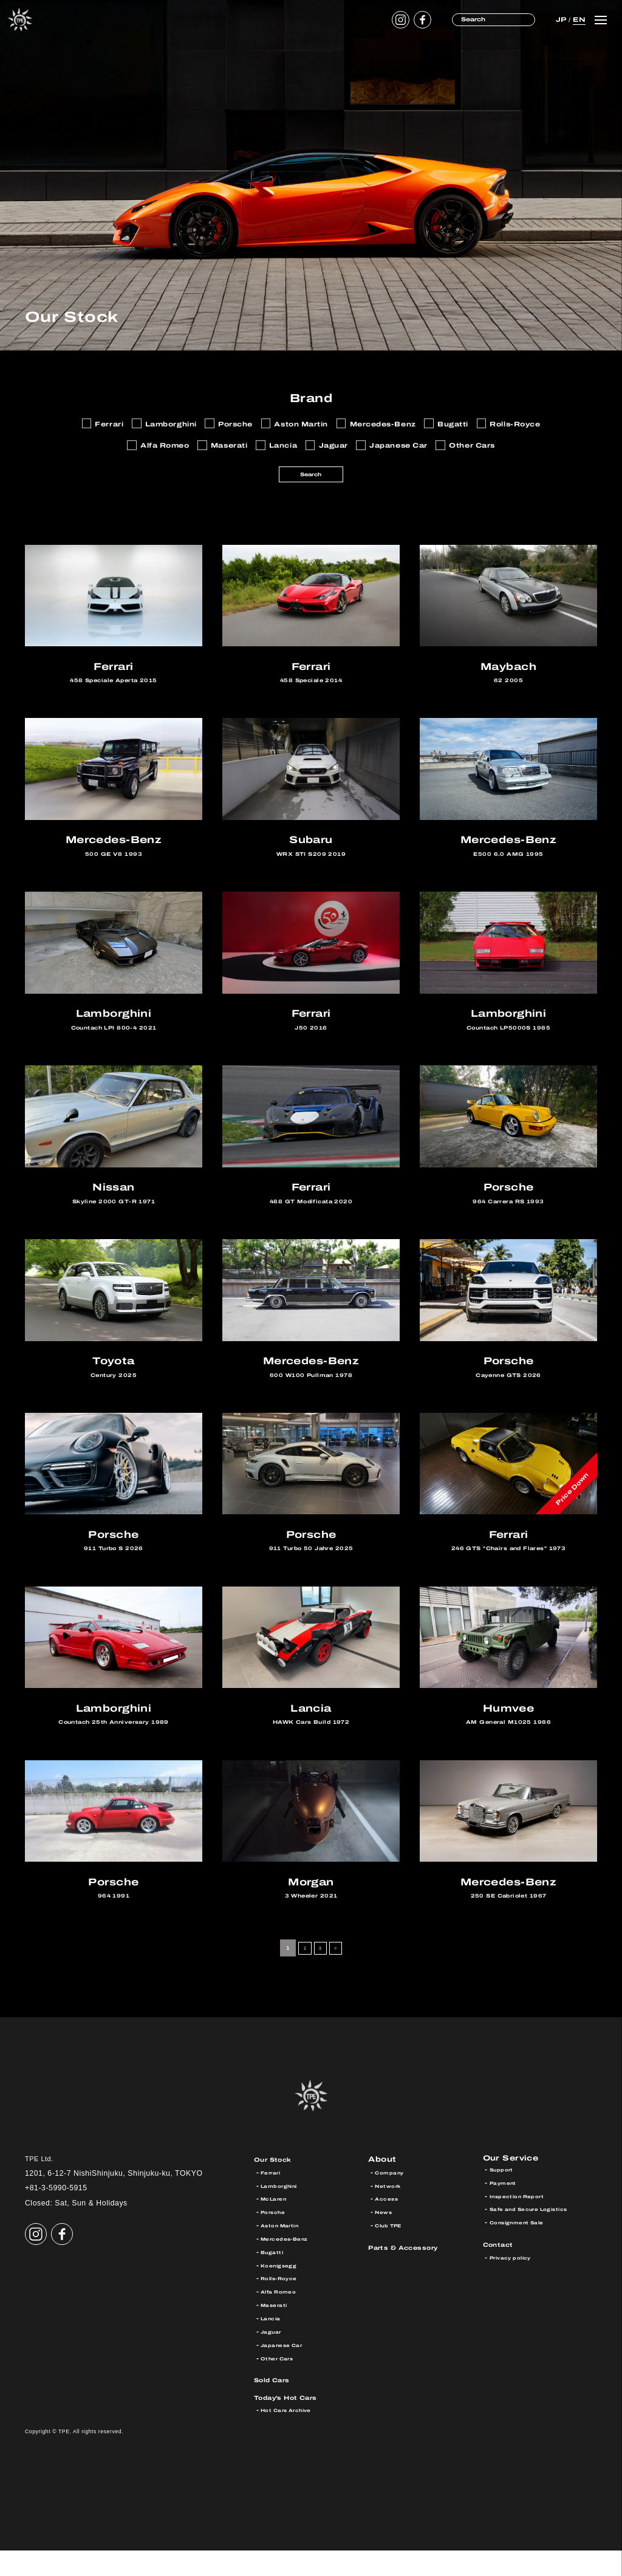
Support (504, 2197)
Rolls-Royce (283, 2304)
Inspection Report (523, 2224)
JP (560, 19)
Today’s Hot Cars (294, 2422)
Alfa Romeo (282, 2316)
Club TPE (392, 2250)
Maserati (277, 2330)
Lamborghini (284, 2211)
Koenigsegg (282, 2290)
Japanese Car (287, 2370)
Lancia (273, 2343)
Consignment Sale (524, 2250)
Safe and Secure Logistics (539, 2237)
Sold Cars (277, 2405)
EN (578, 19)
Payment (506, 2211)
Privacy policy (515, 2286)
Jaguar (273, 2357)
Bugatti (274, 2277)
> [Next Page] (339, 1973)
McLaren (277, 2224)
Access (389, 2224)
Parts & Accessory (412, 2272)
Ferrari (273, 2197)
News (385, 2237)
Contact (502, 2272)
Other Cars (281, 2383)
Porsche (276, 2237)
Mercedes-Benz (290, 2264)
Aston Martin (285, 2250)
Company (392, 2197)
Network (390, 2211)
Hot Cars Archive (292, 2436)
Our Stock (278, 2184)
